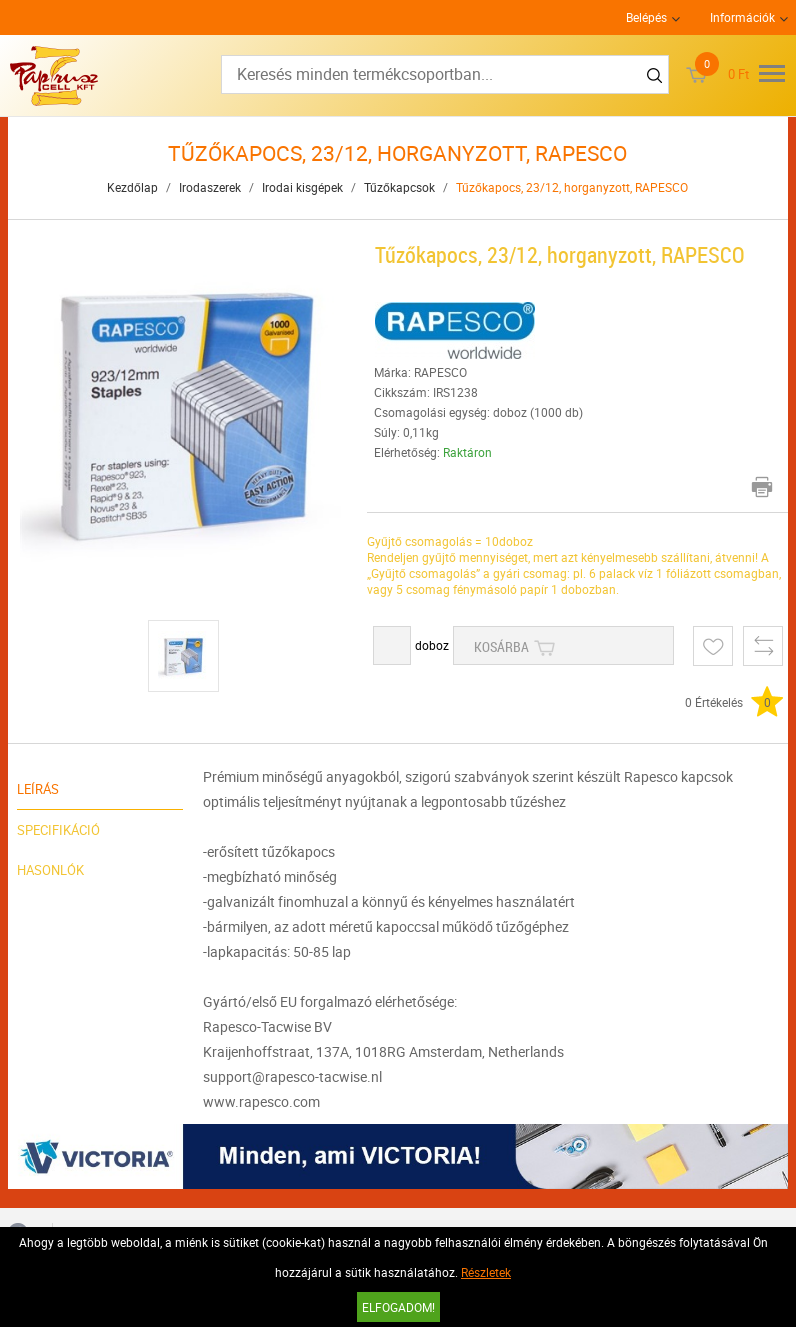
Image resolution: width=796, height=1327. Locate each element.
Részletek (486, 1272)
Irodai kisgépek (302, 187)
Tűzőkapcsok (399, 187)
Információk (742, 17)
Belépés (646, 17)
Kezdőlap (132, 187)
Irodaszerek (210, 187)
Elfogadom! (398, 1307)
